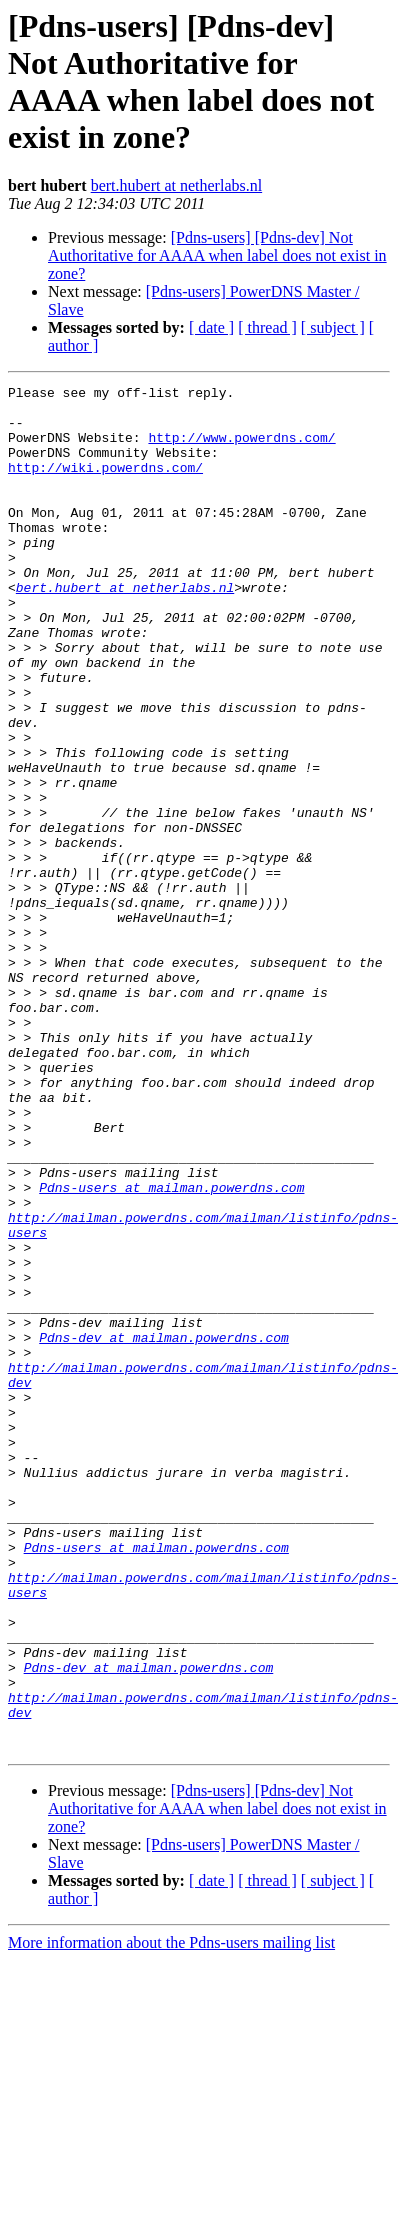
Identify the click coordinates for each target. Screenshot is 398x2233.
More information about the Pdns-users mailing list (171, 2215)
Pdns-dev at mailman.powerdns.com (164, 1529)
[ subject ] (333, 327)
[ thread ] (267, 327)
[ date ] (211, 327)
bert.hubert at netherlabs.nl (177, 185)
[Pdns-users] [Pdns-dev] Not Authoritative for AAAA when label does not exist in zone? (217, 255)
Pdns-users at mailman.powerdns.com (171, 1349)
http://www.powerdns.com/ (241, 449)
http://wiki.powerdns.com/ (105, 485)
